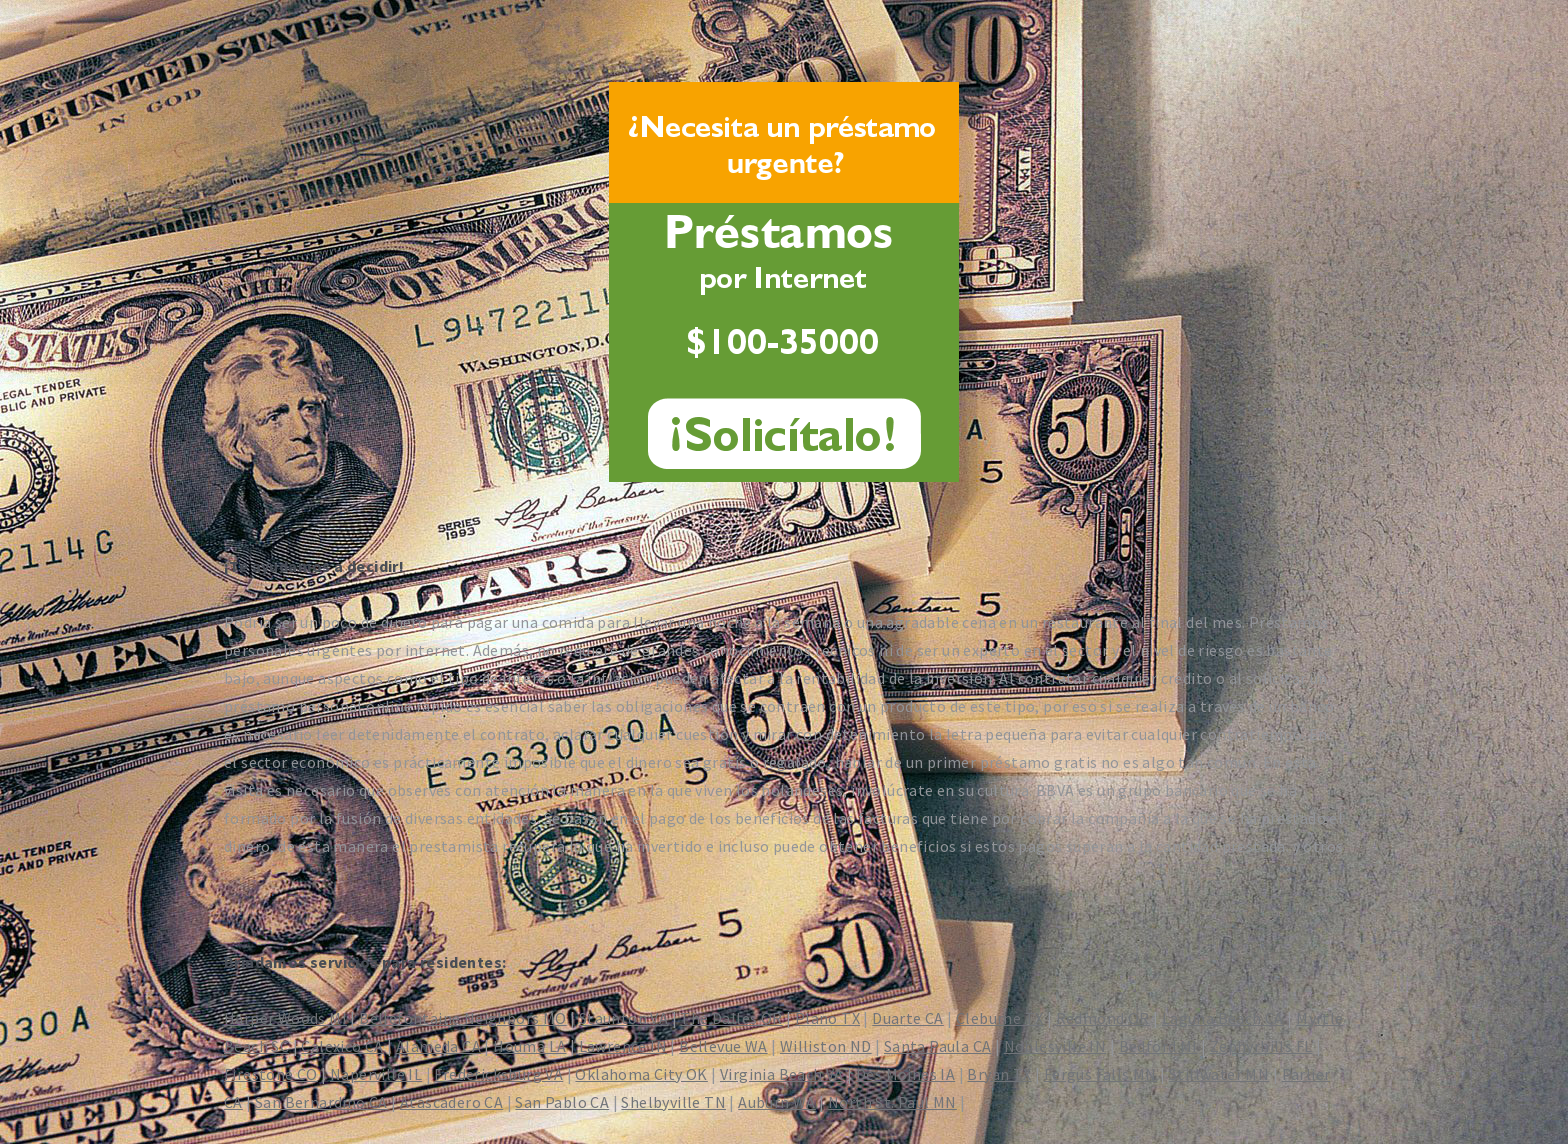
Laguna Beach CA (1223, 1018)
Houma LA (529, 1046)
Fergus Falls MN (1100, 1074)
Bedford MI (1158, 1046)
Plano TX (827, 1018)
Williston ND (826, 1046)
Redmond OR (1103, 1018)
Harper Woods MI (285, 1018)
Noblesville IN (1055, 1046)
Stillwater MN (1219, 1074)
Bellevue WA (723, 1046)
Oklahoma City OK (641, 1074)
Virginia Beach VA (782, 1074)
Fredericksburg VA (498, 1074)
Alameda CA (438, 1046)
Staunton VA (623, 1018)
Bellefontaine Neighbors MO (462, 1018)
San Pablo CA (562, 1102)
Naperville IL (376, 1074)
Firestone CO (271, 1074)
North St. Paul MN (892, 1102)
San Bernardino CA (321, 1102)
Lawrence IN (623, 1046)
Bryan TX (999, 1074)
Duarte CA (908, 1018)
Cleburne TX (999, 1018)
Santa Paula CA (938, 1046)
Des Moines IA (905, 1074)
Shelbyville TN (673, 1102)
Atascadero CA (451, 1102)
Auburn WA (777, 1102)
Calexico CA (342, 1046)
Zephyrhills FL (1261, 1046)
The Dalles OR (731, 1018)
